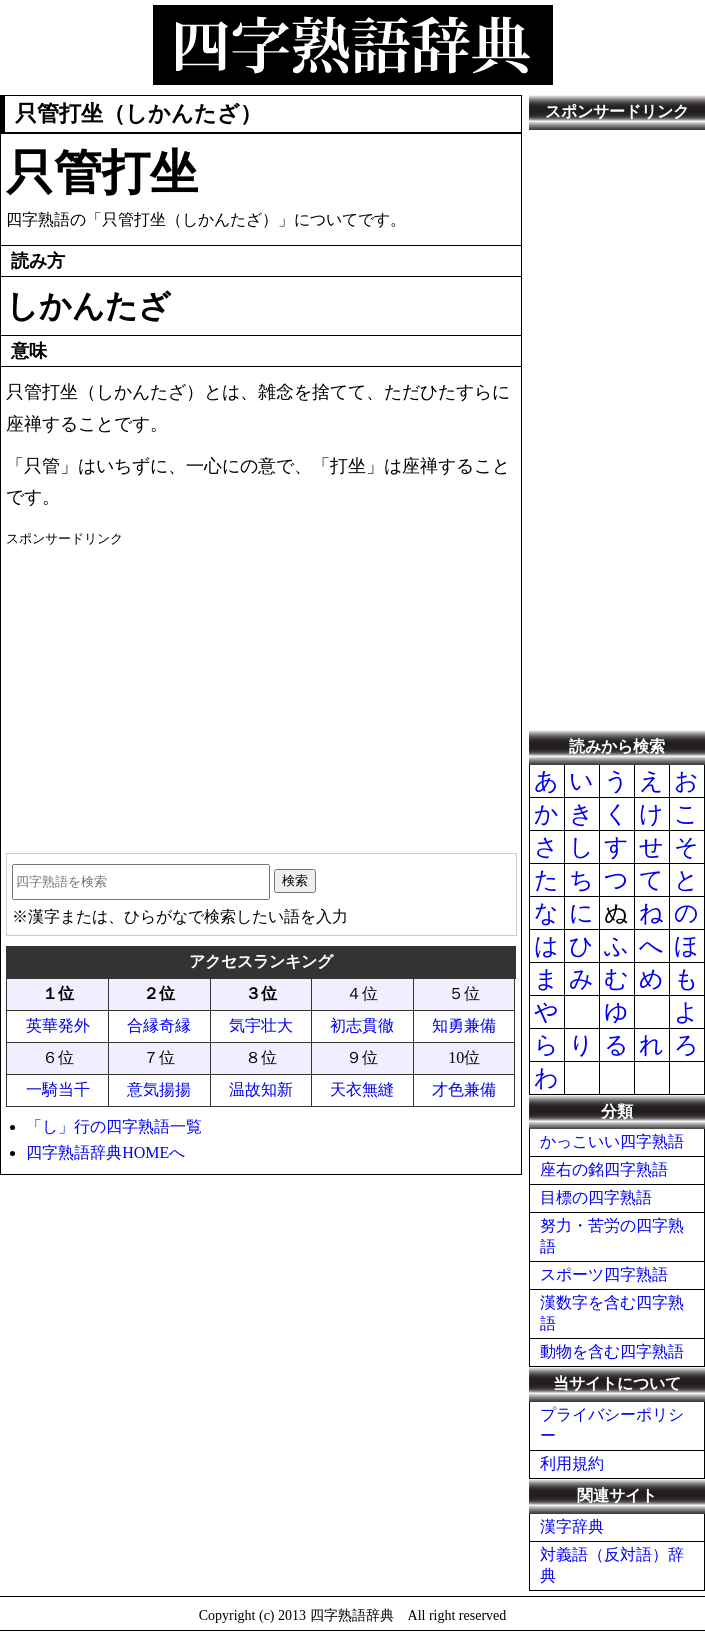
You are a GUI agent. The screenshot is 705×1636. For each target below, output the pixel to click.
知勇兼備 (464, 1025)
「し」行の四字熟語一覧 (114, 1126)
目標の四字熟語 (596, 1197)
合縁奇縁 (159, 1025)
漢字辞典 (572, 1526)
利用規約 (572, 1463)
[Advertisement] (260, 693)
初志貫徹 (362, 1025)
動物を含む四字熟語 (612, 1351)
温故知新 (261, 1089)
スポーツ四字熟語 (604, 1274)
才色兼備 (464, 1089)
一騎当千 (58, 1089)
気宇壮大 (261, 1025)
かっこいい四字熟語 (612, 1141)
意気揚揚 (159, 1089)
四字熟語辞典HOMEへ (105, 1152)
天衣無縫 (362, 1089)
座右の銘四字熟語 (604, 1169)
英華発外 (58, 1025)
